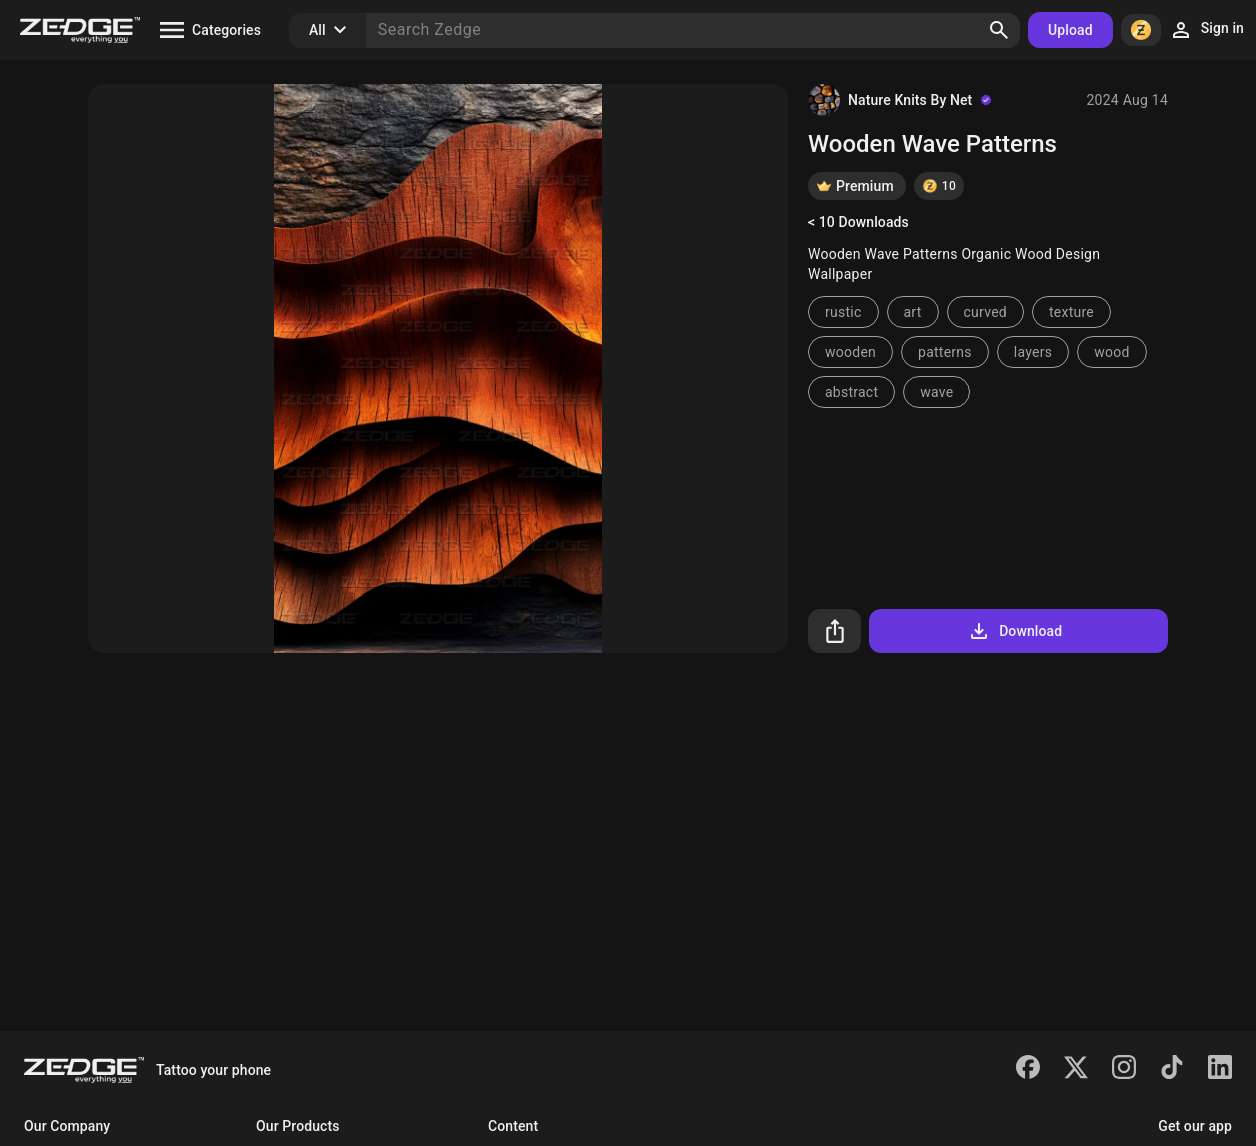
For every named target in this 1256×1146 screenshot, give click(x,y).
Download (1014, 631)
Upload (1070, 30)
